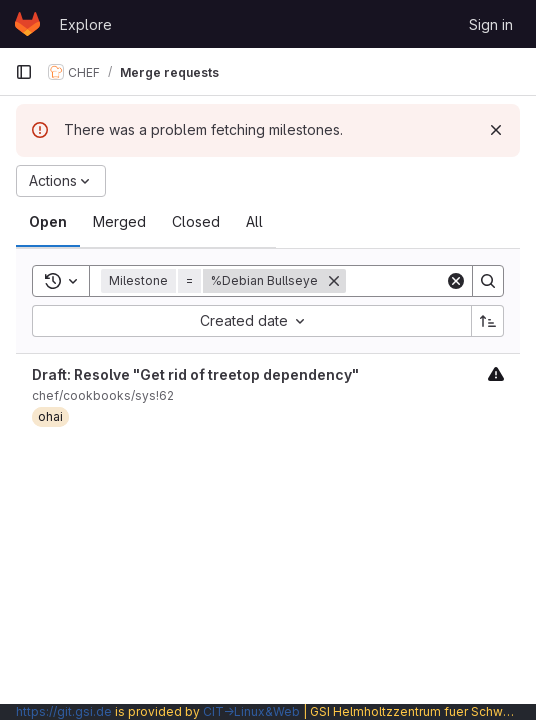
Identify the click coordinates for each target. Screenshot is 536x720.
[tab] (48, 222)
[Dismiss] (496, 130)
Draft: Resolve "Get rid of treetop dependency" (195, 374)
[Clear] (456, 281)
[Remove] (334, 281)
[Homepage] (27, 24)
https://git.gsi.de (64, 711)
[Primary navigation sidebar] (24, 72)
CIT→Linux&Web (251, 711)
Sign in (491, 24)
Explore (86, 24)
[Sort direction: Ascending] (488, 321)
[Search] (488, 281)
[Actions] (61, 181)
